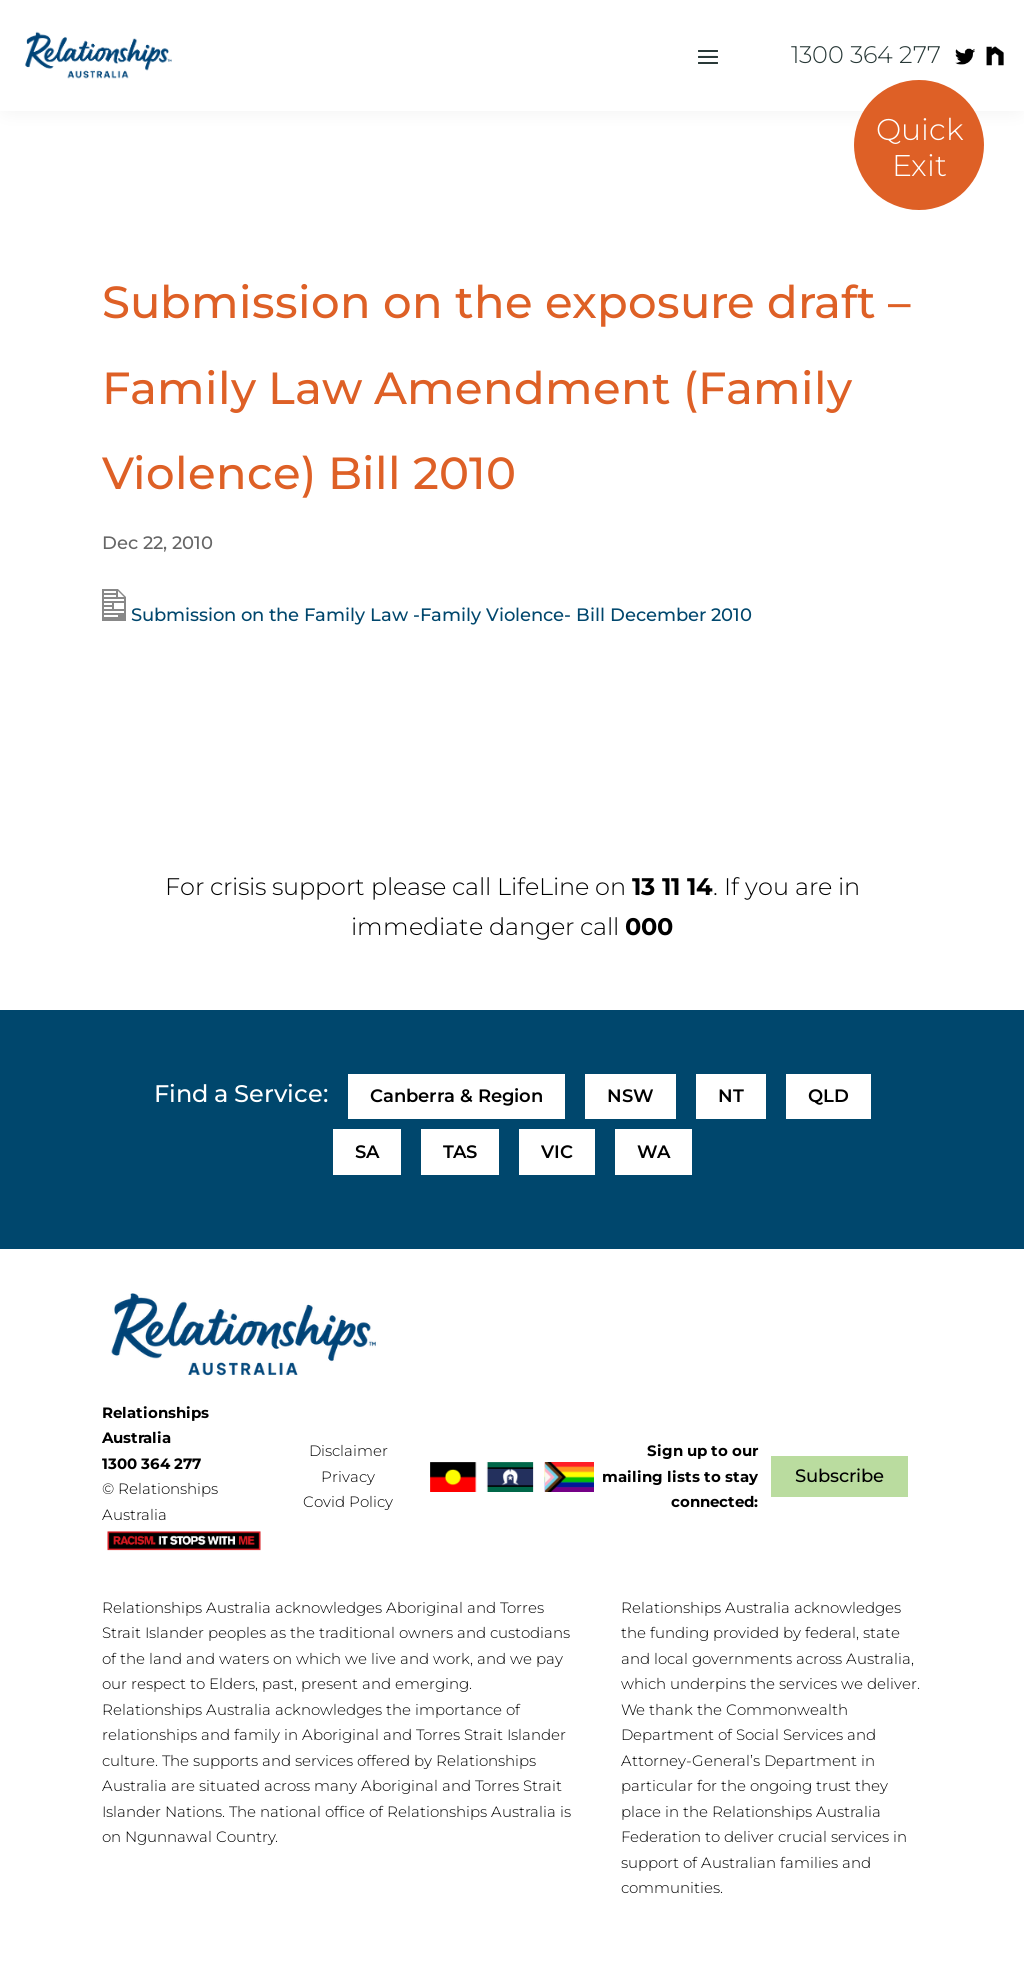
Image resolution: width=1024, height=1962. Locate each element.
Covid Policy (348, 1501)
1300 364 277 (866, 54)
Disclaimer (348, 1450)
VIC (557, 1152)
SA (367, 1152)
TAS (460, 1152)
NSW (630, 1096)
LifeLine (543, 886)
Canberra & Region (456, 1096)
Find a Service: (241, 1093)
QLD (828, 1096)
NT (731, 1096)
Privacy (348, 1476)
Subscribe (839, 1476)
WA (653, 1152)
